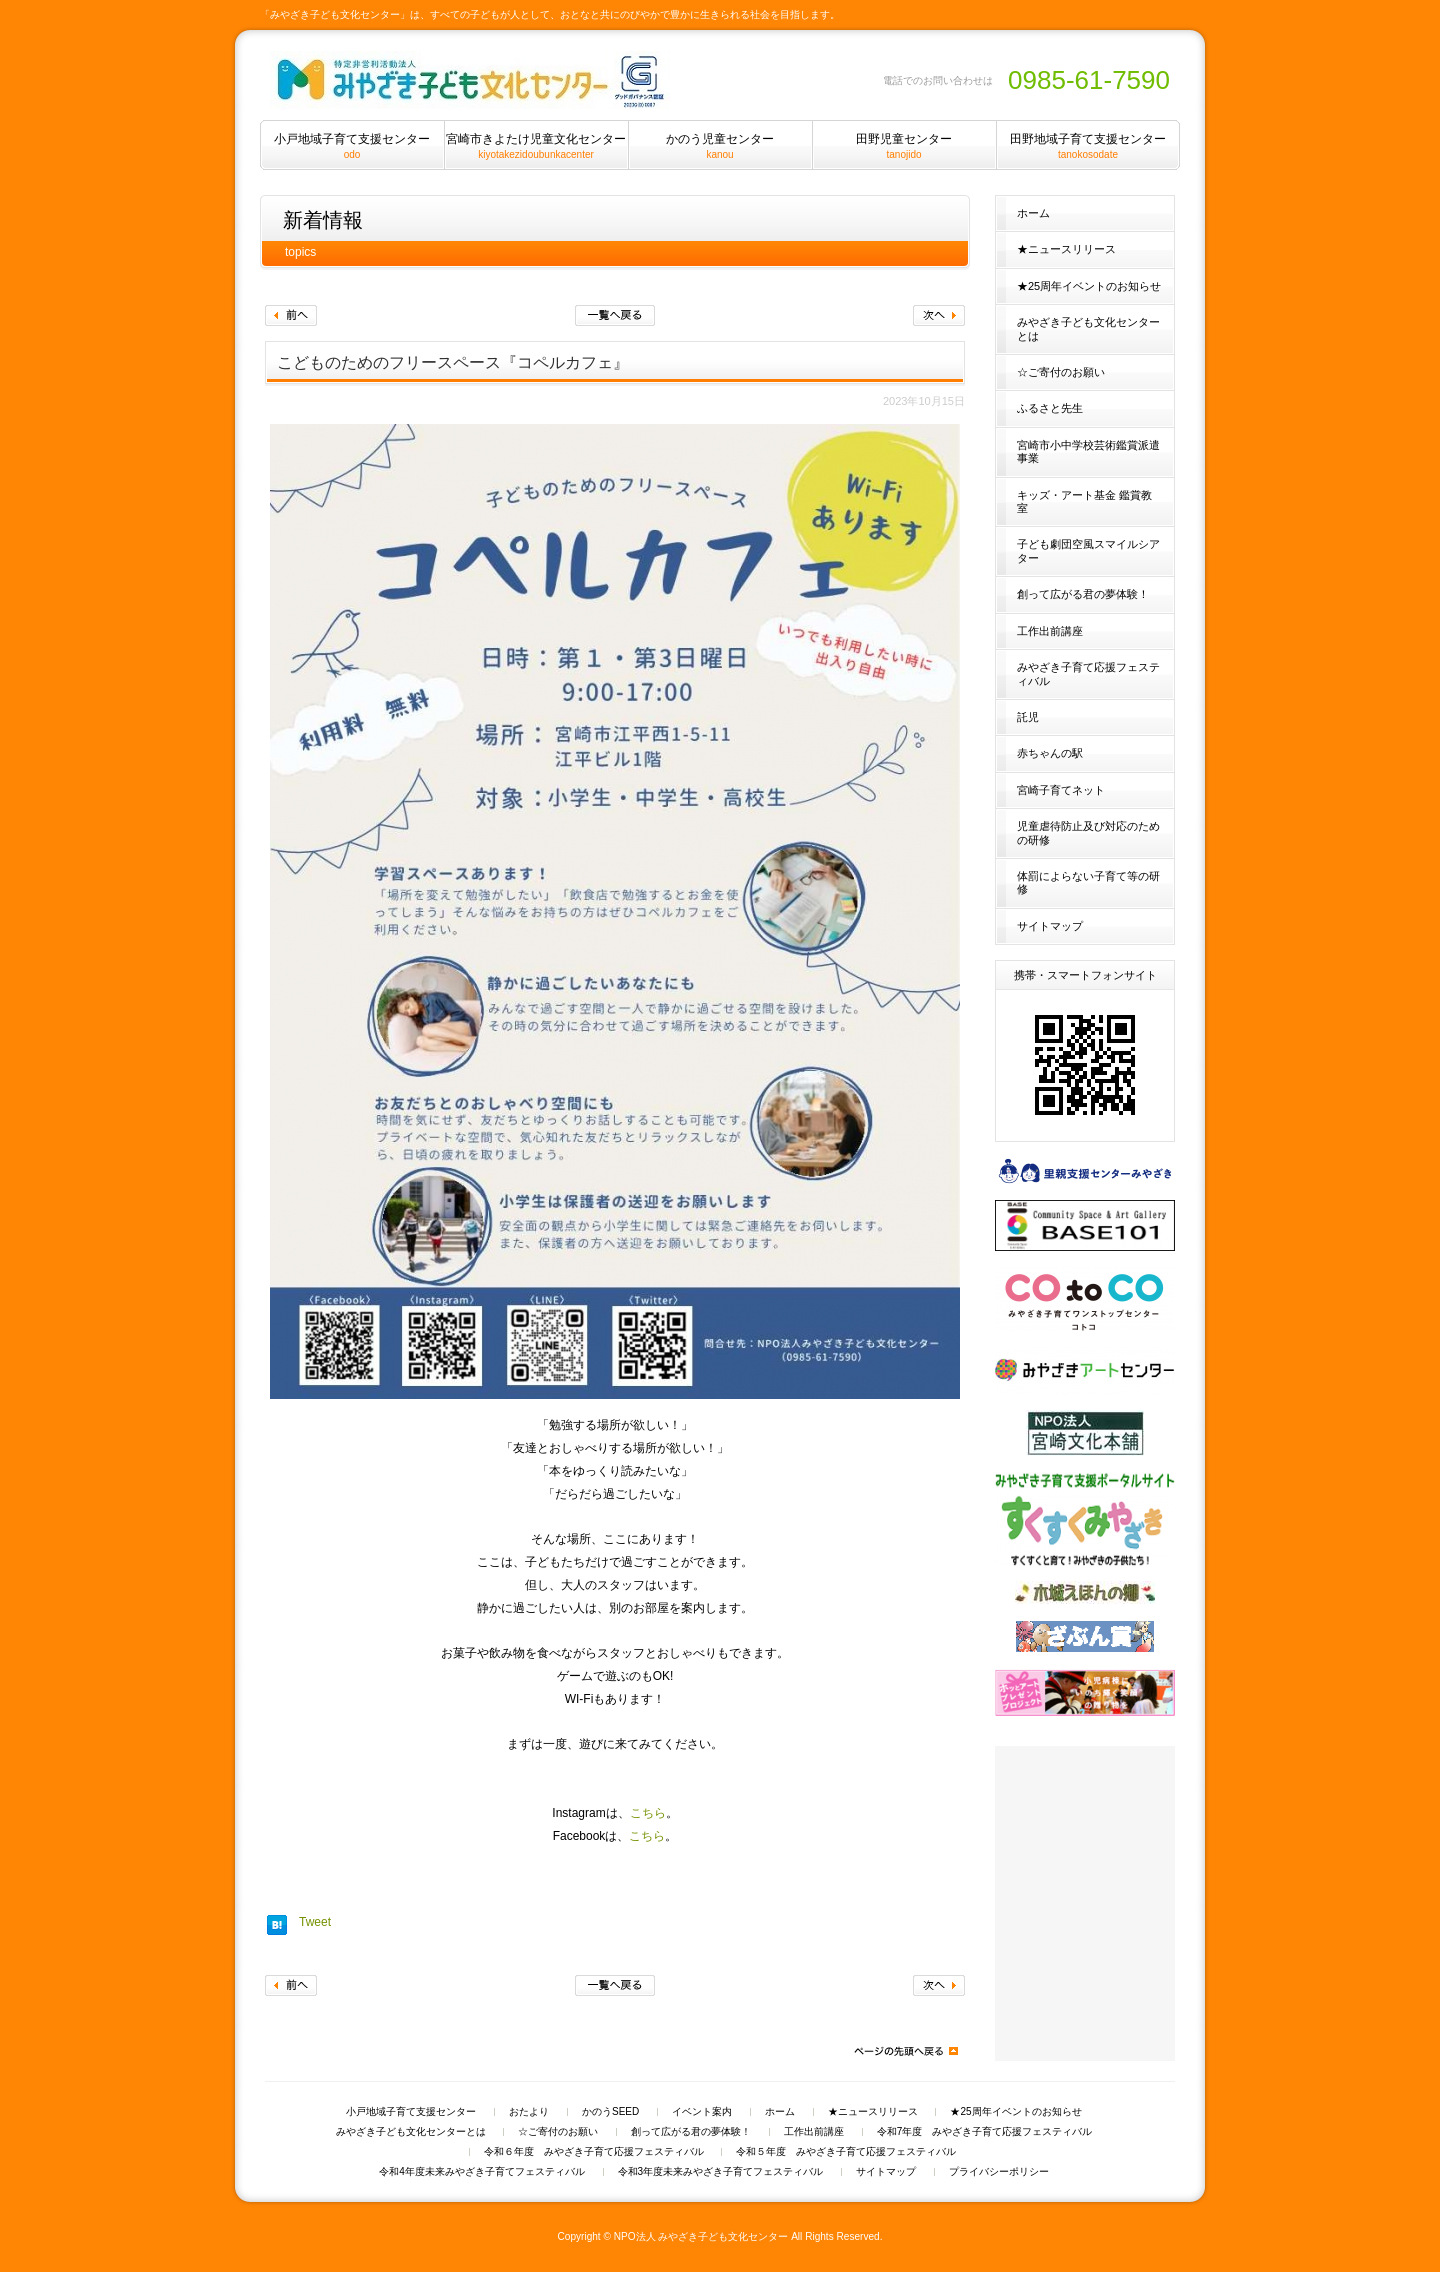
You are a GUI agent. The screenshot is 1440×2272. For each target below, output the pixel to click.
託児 (1028, 717)
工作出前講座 (1050, 631)
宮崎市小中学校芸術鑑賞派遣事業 (1088, 451)
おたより (529, 2112)
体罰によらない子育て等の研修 (1088, 882)
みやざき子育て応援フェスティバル (1088, 673)
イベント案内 (702, 2112)
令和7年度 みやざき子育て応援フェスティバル (985, 2132)
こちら (648, 1813)
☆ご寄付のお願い (1061, 372)
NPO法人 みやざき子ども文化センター (701, 2236)
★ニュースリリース (1066, 249)
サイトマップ (1050, 926)
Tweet (315, 1922)
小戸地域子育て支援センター (411, 2112)
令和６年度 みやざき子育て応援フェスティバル (594, 2152)
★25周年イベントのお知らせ (1089, 286)
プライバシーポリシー (999, 2172)
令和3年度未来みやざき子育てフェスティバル (721, 2172)
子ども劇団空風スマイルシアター (1088, 550)
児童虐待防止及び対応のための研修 (1088, 832)
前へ (291, 315)
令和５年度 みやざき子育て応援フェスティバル (846, 2152)
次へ (939, 315)
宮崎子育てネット (1061, 790)
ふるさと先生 (1050, 408)
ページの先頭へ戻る (905, 2051)
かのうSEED (610, 2112)
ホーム (1033, 213)
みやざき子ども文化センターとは (1088, 328)
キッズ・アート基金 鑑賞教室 (1084, 501)
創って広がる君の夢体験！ (1083, 594)
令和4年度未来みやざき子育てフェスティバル (482, 2172)
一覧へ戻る (615, 315)
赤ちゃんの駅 (1050, 753)
